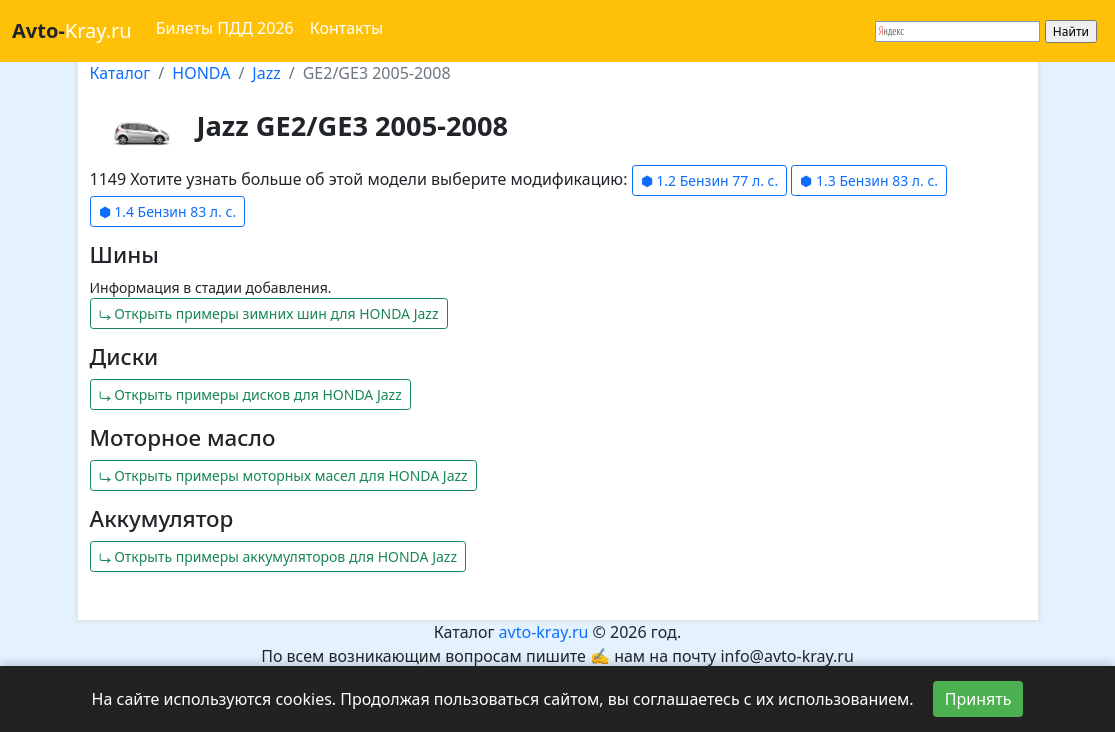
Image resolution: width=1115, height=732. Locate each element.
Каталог (120, 73)
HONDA (201, 73)
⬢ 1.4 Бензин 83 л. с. (168, 211)
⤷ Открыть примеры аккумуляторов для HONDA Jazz (278, 556)
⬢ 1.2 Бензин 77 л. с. (710, 180)
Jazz (266, 73)
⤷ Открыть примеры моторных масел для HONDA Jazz (283, 475)
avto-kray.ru (544, 632)
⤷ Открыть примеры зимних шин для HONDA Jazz (269, 313)
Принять (978, 699)
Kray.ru (72, 30)
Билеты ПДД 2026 (225, 28)
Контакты (346, 28)
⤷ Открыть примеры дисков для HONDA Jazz (250, 394)
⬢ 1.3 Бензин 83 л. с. (869, 180)
